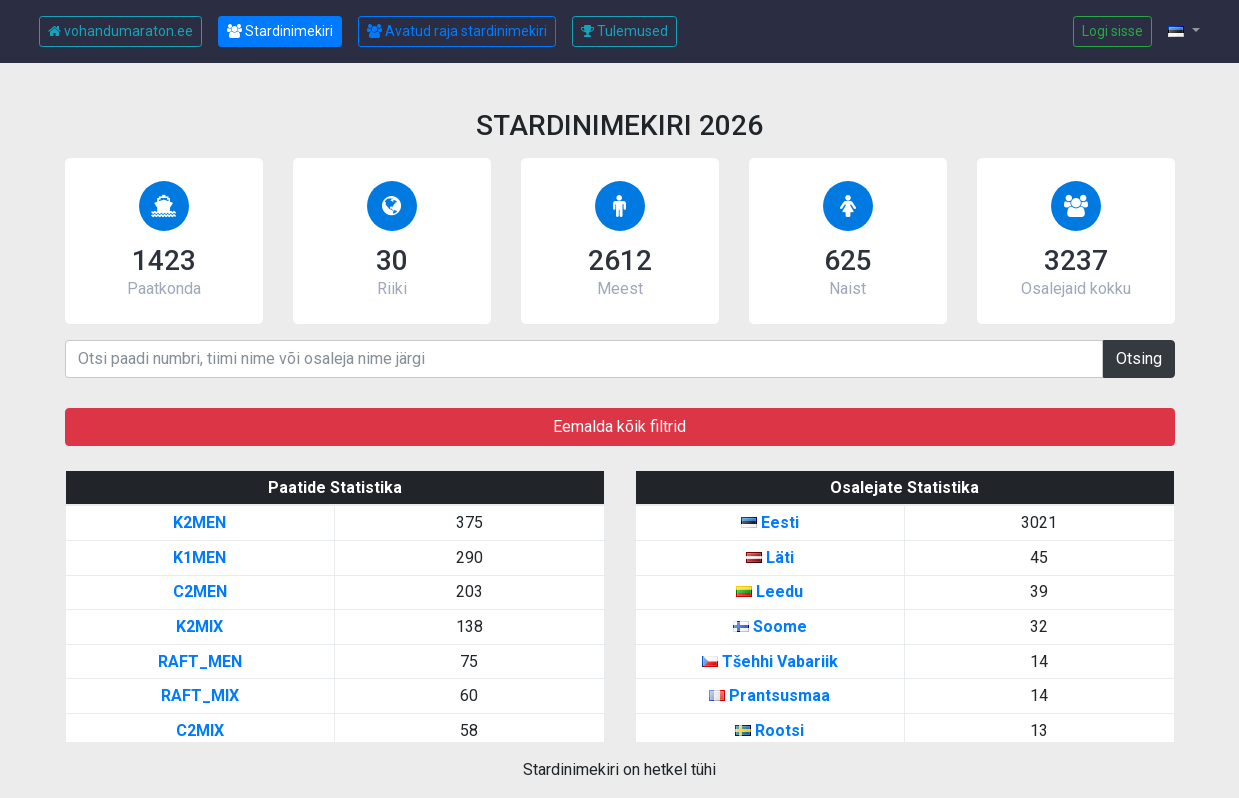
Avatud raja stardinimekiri (457, 31)
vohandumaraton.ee (120, 31)
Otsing (1139, 358)
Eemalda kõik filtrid (619, 426)
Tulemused (624, 31)
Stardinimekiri (280, 31)
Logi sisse (1112, 31)
